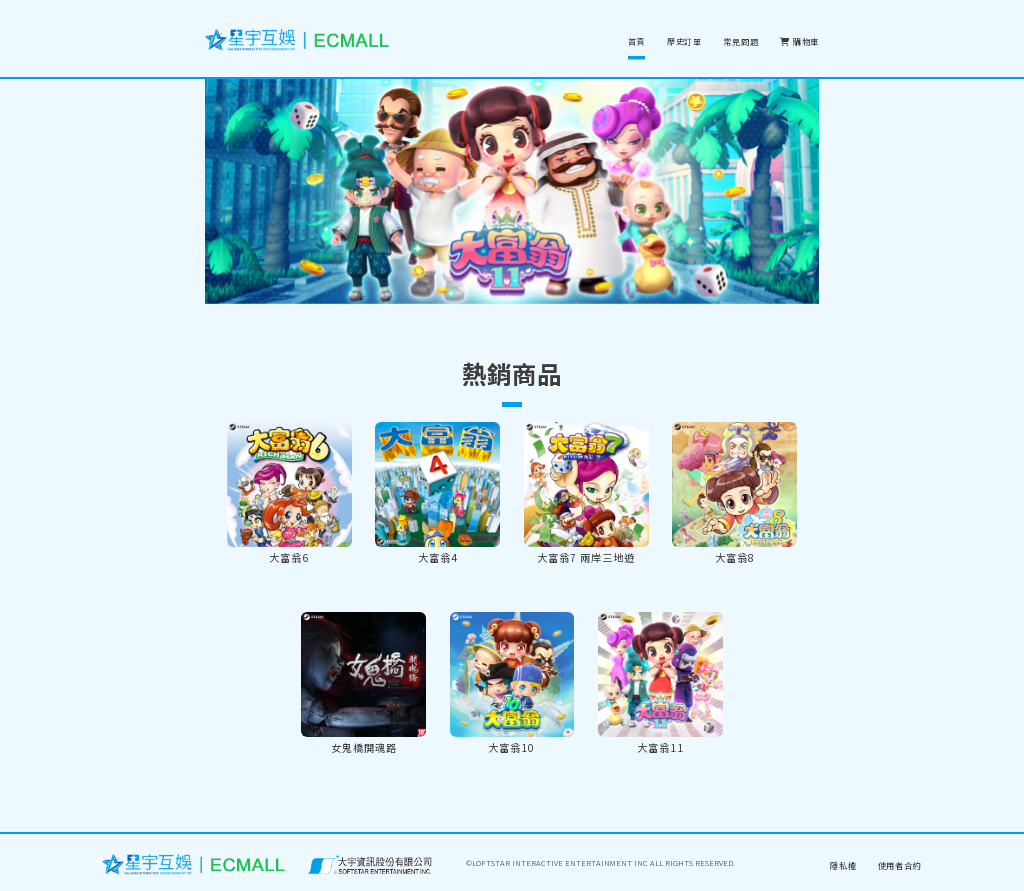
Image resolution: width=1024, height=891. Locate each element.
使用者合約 (900, 865)
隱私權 (843, 865)
